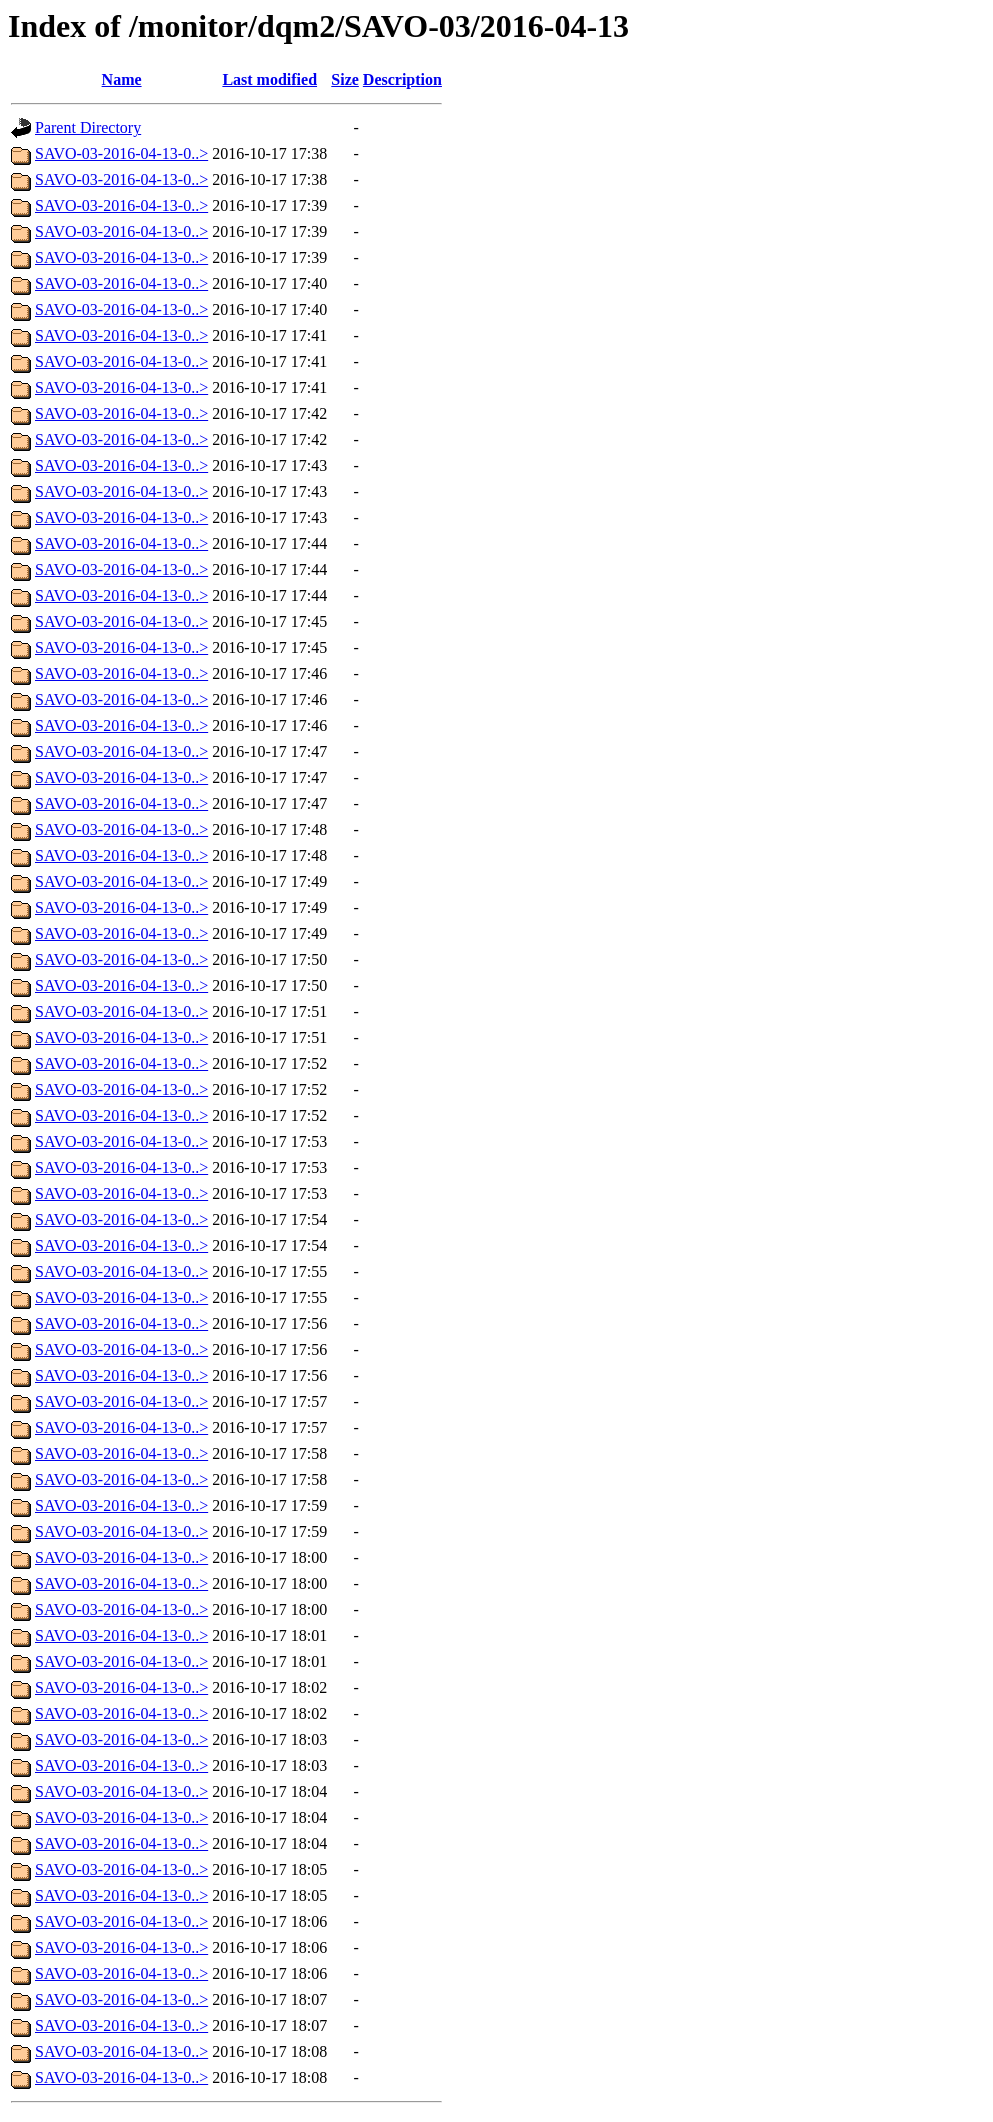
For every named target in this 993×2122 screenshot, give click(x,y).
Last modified (269, 79)
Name (122, 79)
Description (402, 79)
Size (345, 79)
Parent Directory (88, 127)
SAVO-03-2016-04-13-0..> (121, 153)
